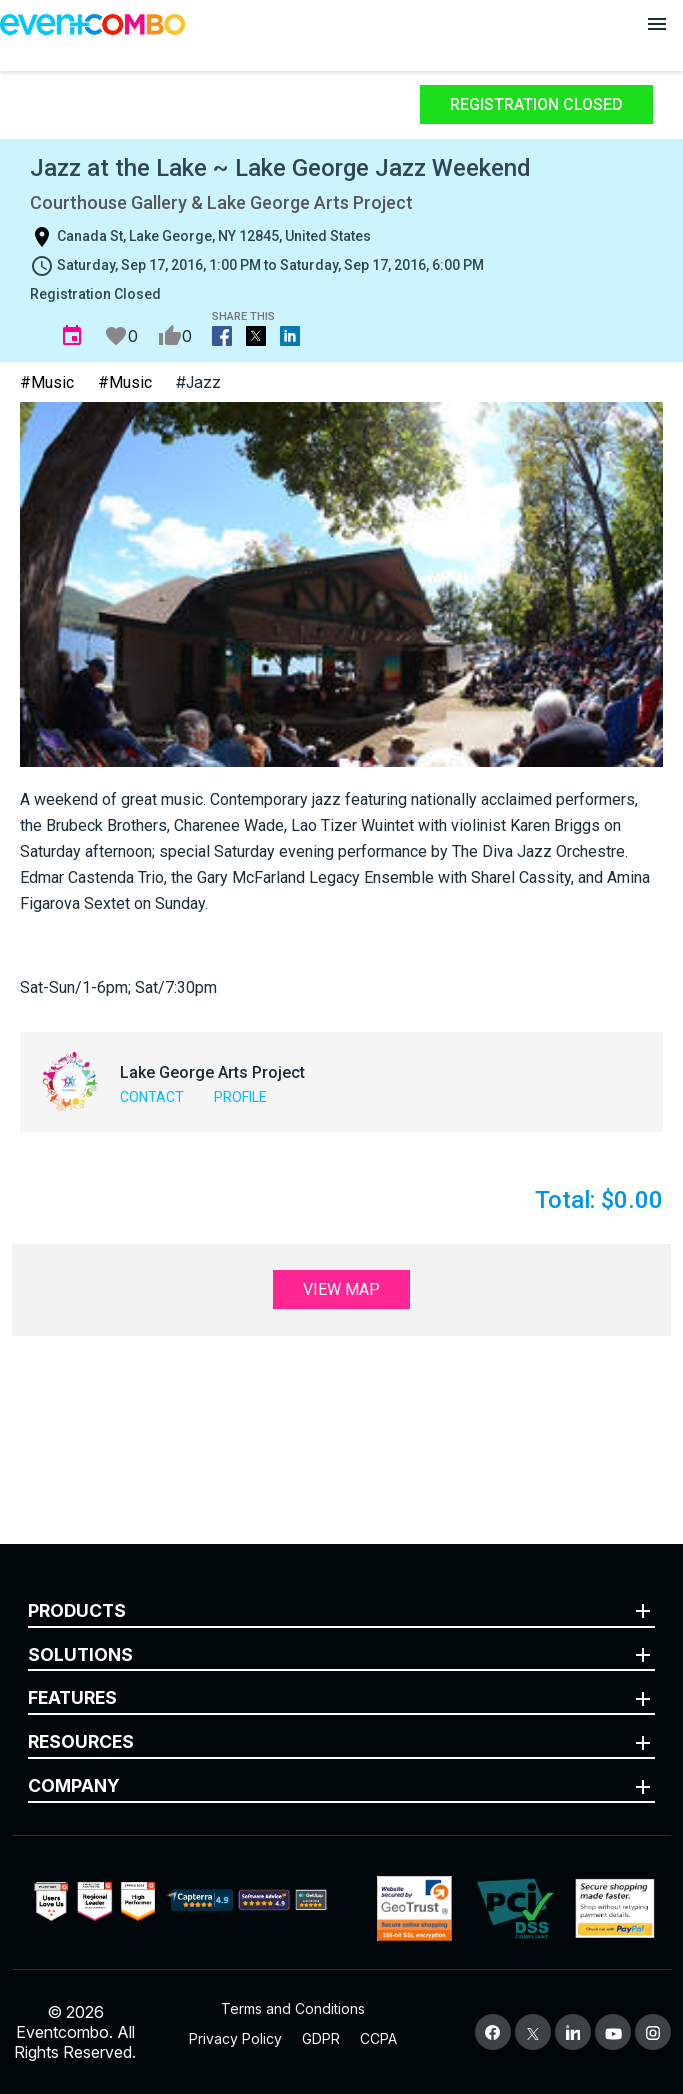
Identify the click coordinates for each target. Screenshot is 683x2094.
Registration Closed (536, 104)
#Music (47, 382)
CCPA (378, 2038)
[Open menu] (657, 24)
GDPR (321, 2038)
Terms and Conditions (293, 2008)
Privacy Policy (235, 2038)
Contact (152, 1097)
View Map (341, 1289)
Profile (240, 1097)
